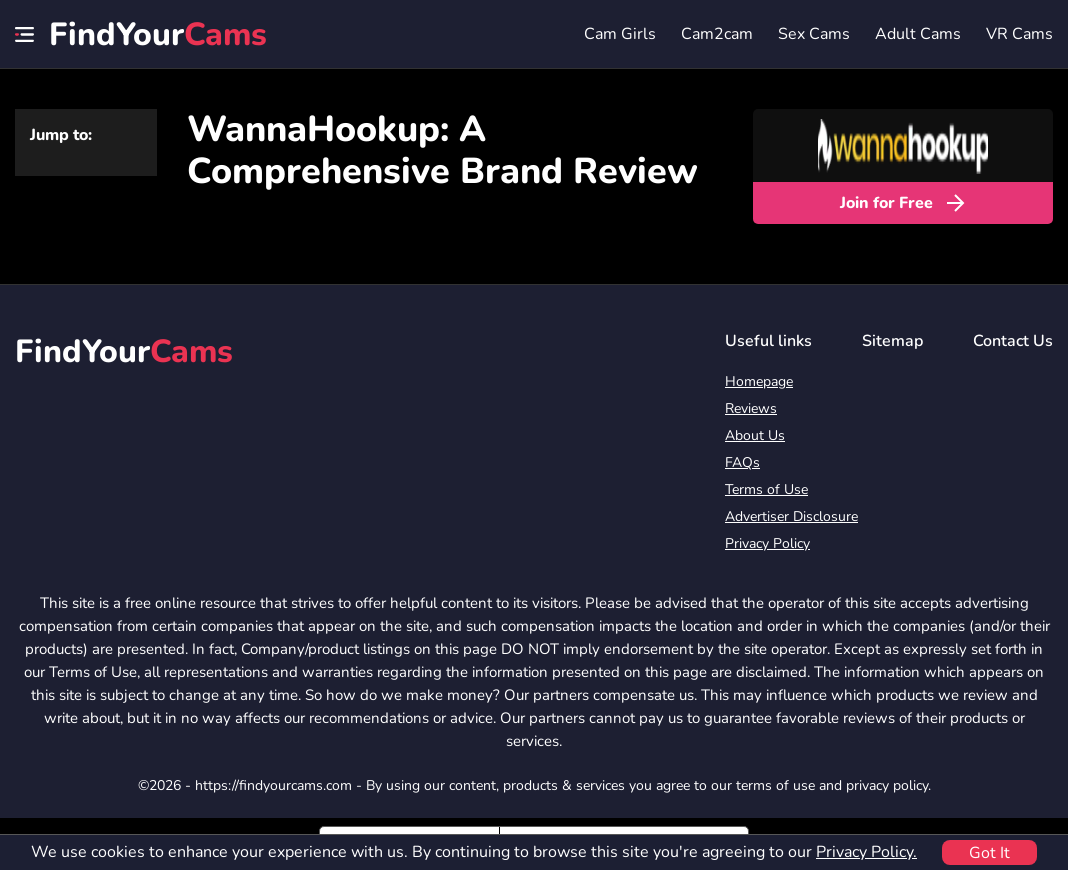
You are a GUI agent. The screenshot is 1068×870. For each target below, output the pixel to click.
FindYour (158, 34)
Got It (989, 853)
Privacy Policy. (866, 852)
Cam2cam (717, 34)
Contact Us (1013, 341)
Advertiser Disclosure (791, 516)
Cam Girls (620, 34)
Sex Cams (814, 34)
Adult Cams (918, 34)
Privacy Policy (767, 543)
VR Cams (1019, 34)
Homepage (759, 381)
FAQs (742, 462)
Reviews (751, 408)
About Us (755, 435)
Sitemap (892, 341)
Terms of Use (766, 489)
